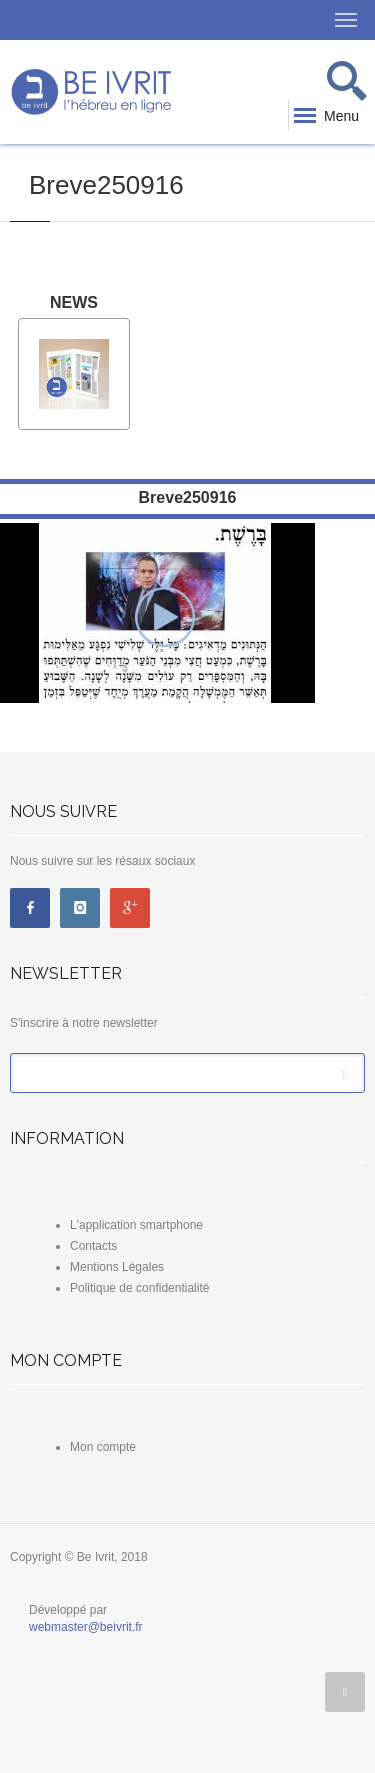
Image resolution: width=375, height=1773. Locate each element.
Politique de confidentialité (139, 1288)
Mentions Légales (117, 1267)
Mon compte (103, 1447)
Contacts (93, 1246)
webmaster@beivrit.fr (86, 1627)
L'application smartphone (136, 1225)
